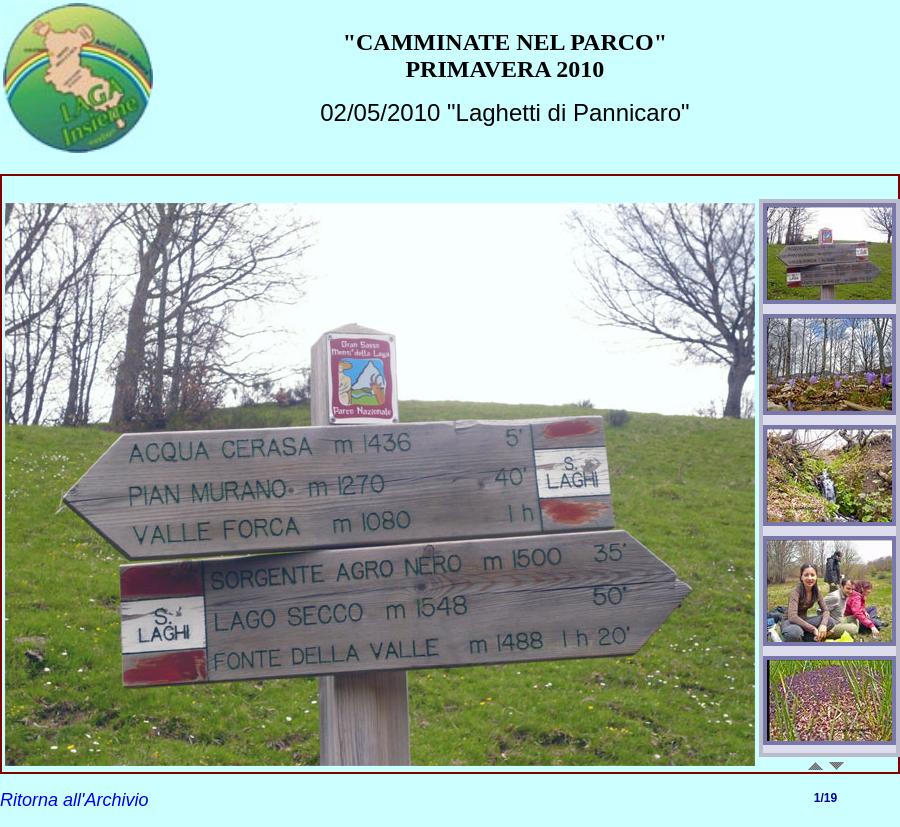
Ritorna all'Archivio (74, 800)
